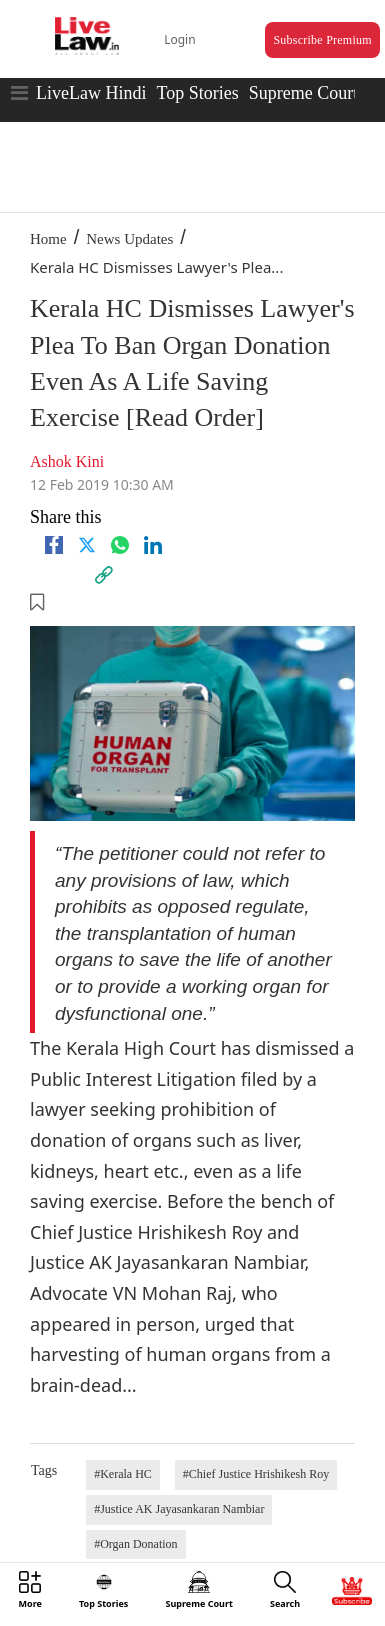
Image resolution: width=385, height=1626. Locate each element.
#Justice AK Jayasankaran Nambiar (179, 1509)
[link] (104, 575)
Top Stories (197, 93)
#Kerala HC (123, 1474)
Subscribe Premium (322, 40)
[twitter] (87, 545)
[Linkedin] (153, 545)
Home (48, 239)
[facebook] (54, 545)
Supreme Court (304, 93)
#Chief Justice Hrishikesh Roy (256, 1474)
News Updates (129, 239)
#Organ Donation (135, 1544)
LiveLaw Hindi (91, 93)
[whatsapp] (120, 545)
